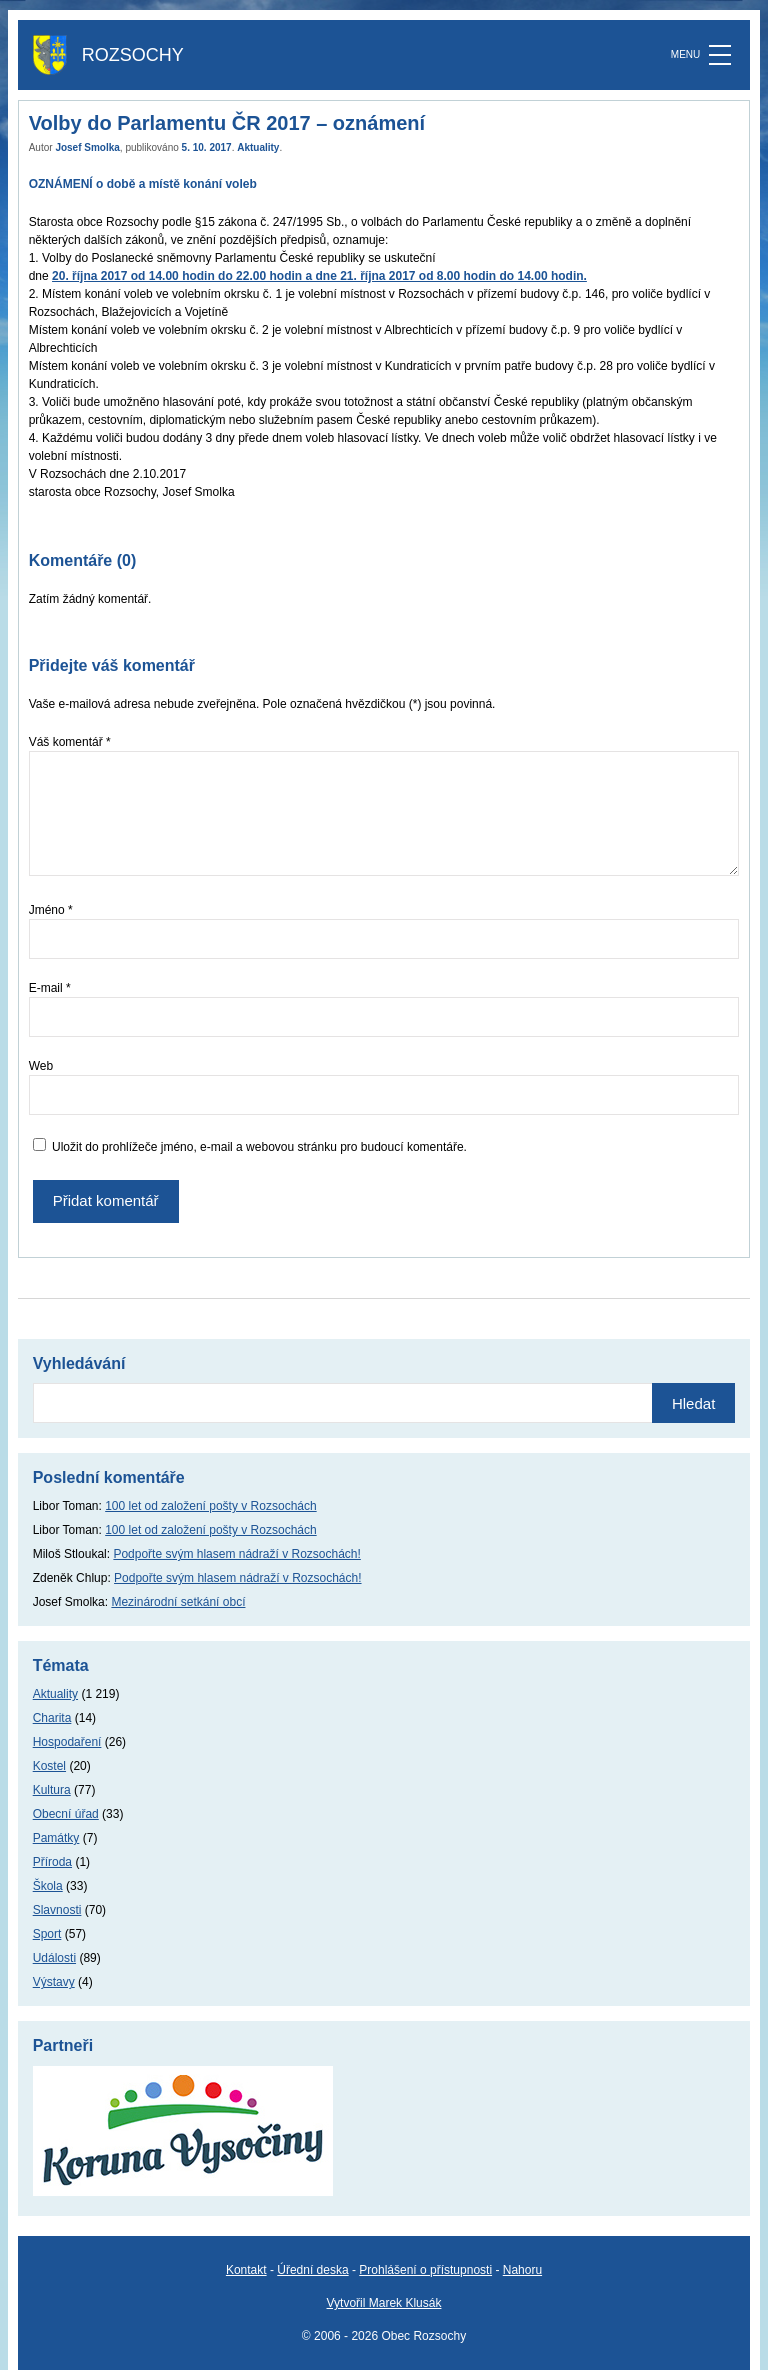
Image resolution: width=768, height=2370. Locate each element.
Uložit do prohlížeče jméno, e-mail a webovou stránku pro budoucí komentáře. (259, 1147)
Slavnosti (57, 1910)
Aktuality (258, 147)
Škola (48, 1886)
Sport (47, 1934)
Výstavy (54, 1982)
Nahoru (522, 2270)
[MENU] (720, 55)
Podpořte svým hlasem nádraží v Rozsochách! (236, 1554)
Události (54, 1958)
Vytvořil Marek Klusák (384, 2303)
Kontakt (246, 2270)
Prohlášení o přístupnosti (425, 2270)
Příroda (52, 1862)
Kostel (49, 1766)
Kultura (52, 1790)
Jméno (51, 910)
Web (41, 1066)
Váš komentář (70, 742)
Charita (52, 1718)
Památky (56, 1838)
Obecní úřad (66, 1814)
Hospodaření (67, 1742)
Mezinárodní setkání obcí (178, 1602)
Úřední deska (312, 2270)
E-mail (50, 988)
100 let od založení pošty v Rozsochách (210, 1506)
